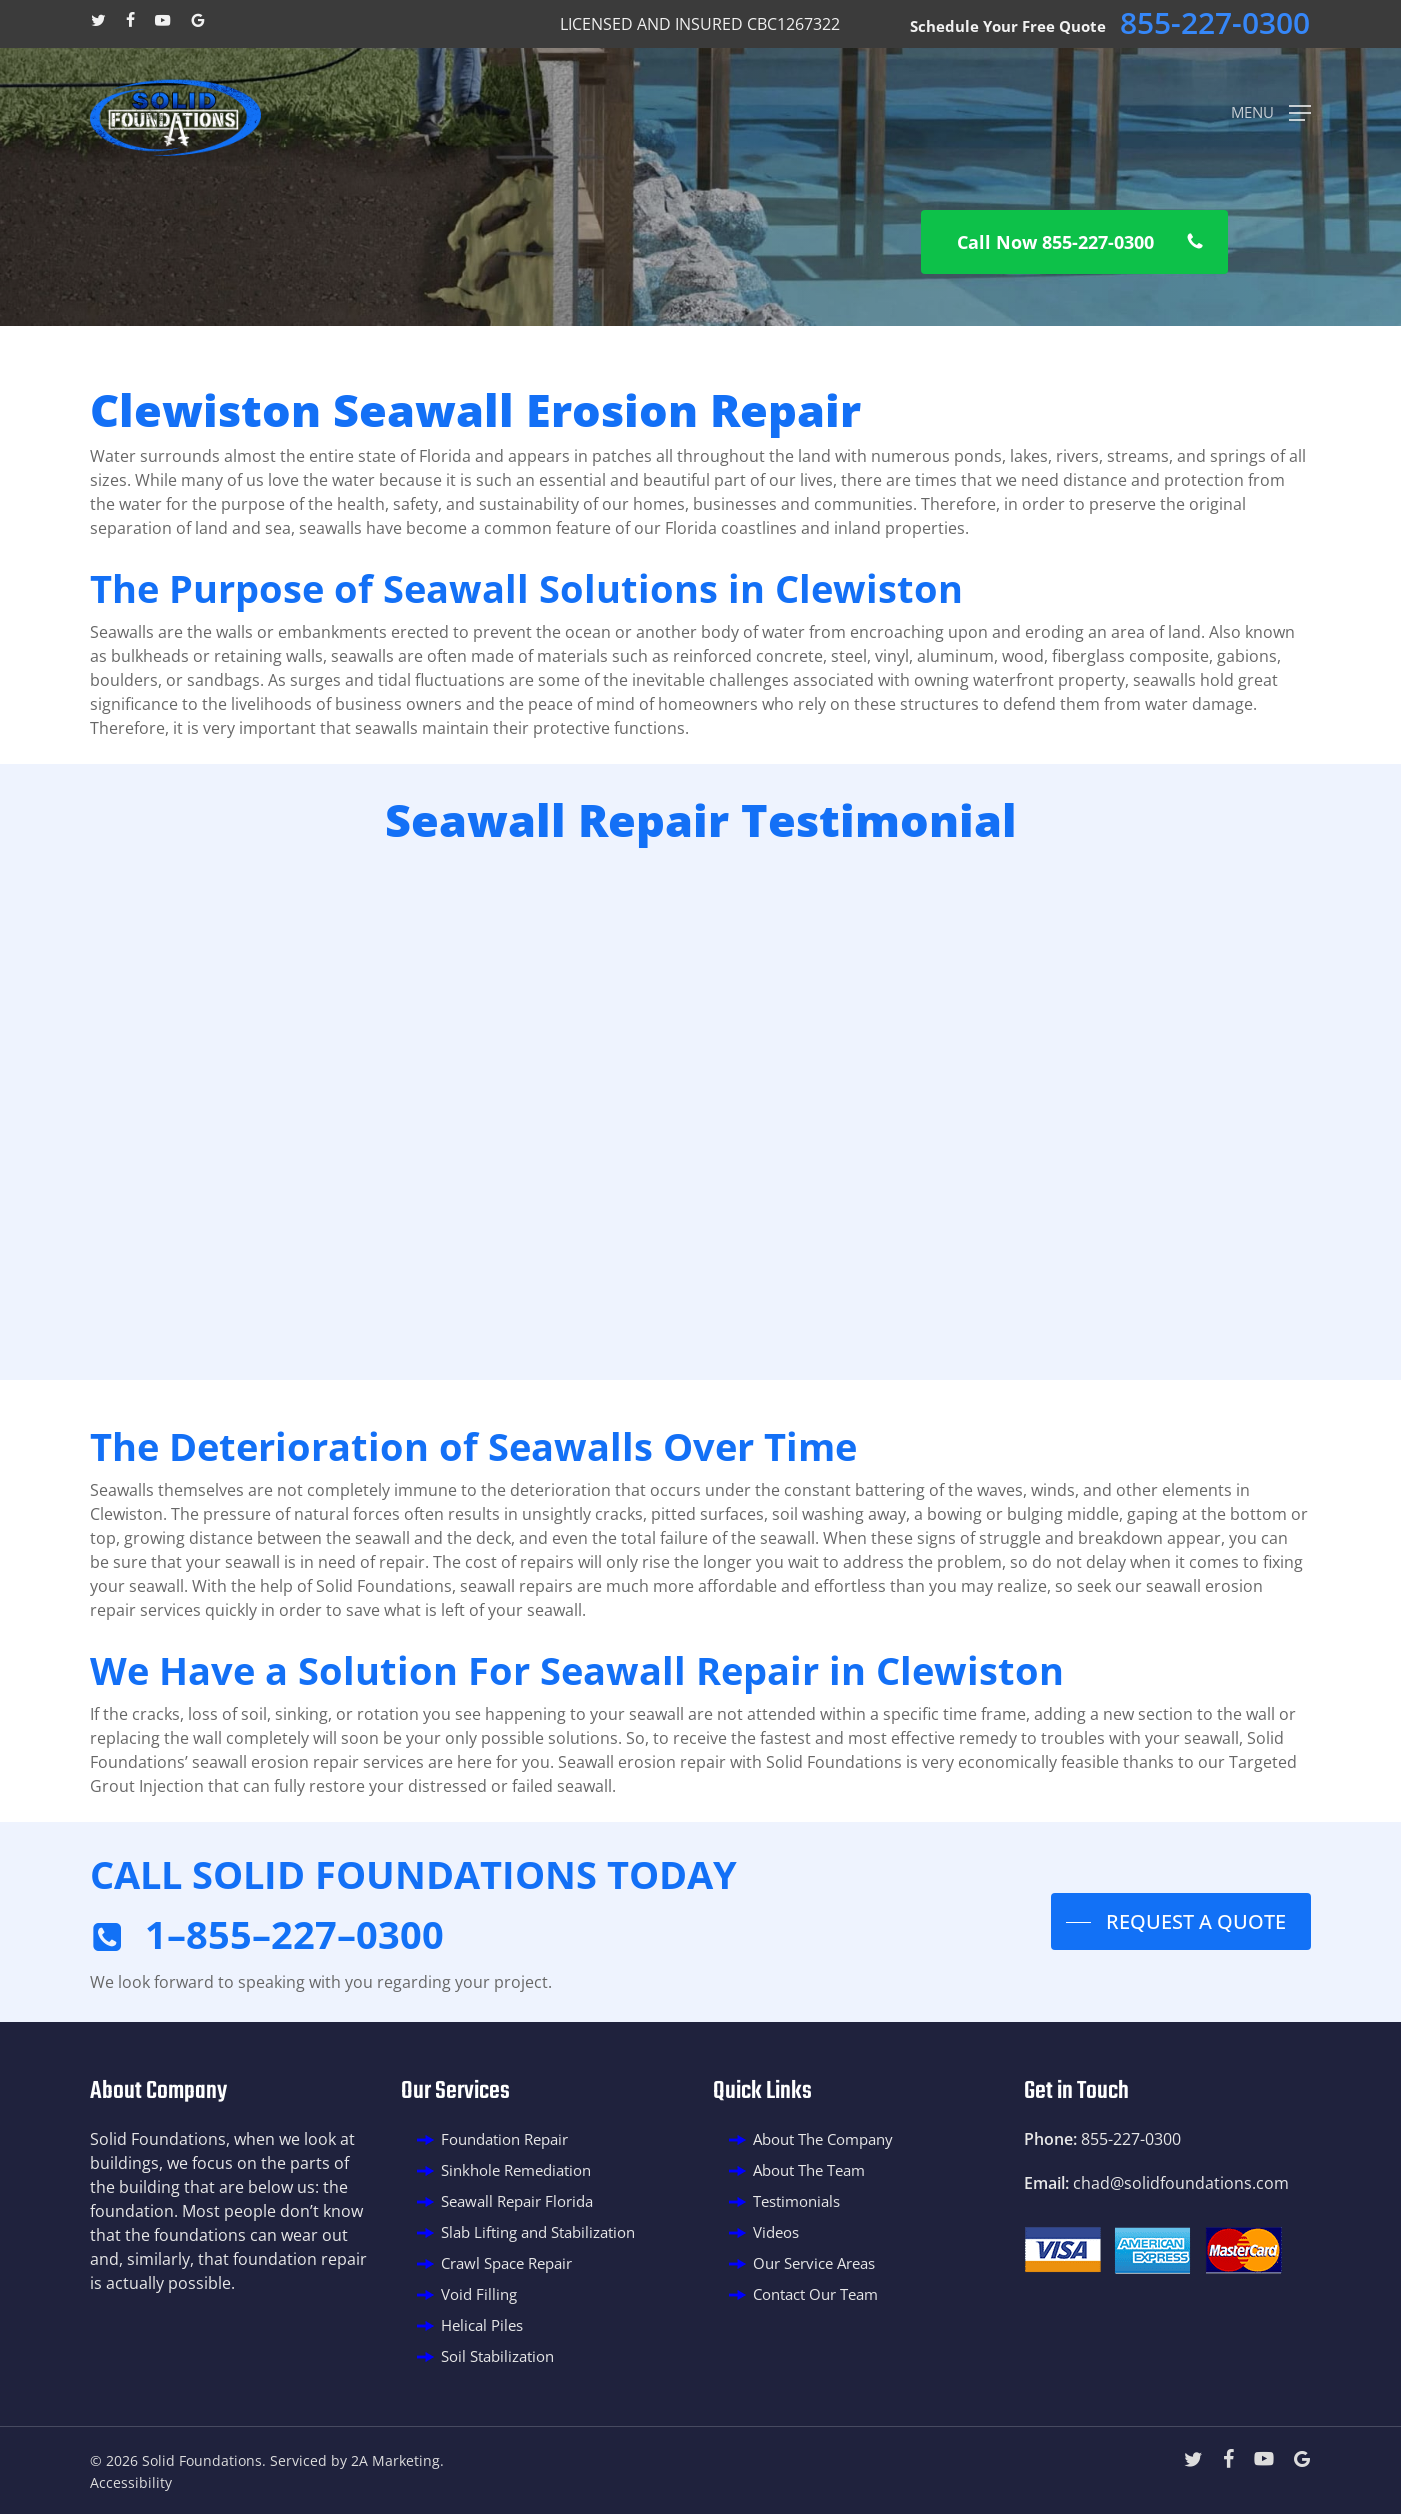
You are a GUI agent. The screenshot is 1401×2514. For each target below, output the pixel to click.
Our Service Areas (814, 2263)
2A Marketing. (397, 2460)
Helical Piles (482, 2325)
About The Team (809, 2170)
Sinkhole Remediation (516, 2170)
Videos (776, 2232)
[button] (1271, 111)
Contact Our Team (815, 2294)
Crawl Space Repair (506, 2263)
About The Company (823, 2139)
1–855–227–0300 (294, 1934)
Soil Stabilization (497, 2356)
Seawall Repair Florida (517, 2201)
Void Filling (479, 2294)
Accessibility (131, 2482)
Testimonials (796, 2201)
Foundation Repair (504, 2139)
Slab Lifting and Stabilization (538, 2232)
